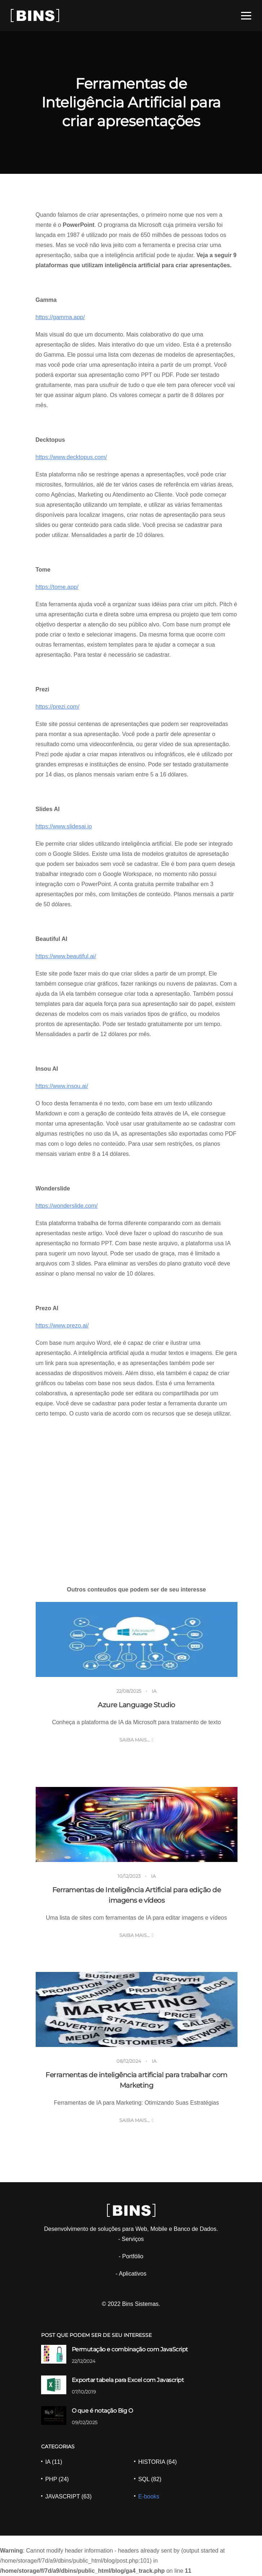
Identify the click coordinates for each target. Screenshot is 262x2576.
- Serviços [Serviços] (131, 2239)
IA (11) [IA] (53, 2462)
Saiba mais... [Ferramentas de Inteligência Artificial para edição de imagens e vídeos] (134, 1935)
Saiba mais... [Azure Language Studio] (134, 1740)
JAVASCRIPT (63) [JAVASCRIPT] (68, 2496)
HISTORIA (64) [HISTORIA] (157, 2462)
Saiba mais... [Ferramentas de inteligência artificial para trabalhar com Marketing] (134, 2120)
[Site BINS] (35, 14)
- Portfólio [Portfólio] (131, 2256)
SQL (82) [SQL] (149, 2479)
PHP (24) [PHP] (57, 2479)
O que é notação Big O (102, 2410)
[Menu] (246, 15)
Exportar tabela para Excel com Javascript (128, 2380)
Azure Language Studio (136, 1705)
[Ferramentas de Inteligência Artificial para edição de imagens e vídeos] (136, 1824)
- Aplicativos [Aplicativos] (131, 2274)
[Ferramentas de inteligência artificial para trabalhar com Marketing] (136, 2009)
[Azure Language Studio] (136, 1639)
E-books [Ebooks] (148, 2496)
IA (154, 1691)
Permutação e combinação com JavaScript (130, 2349)
